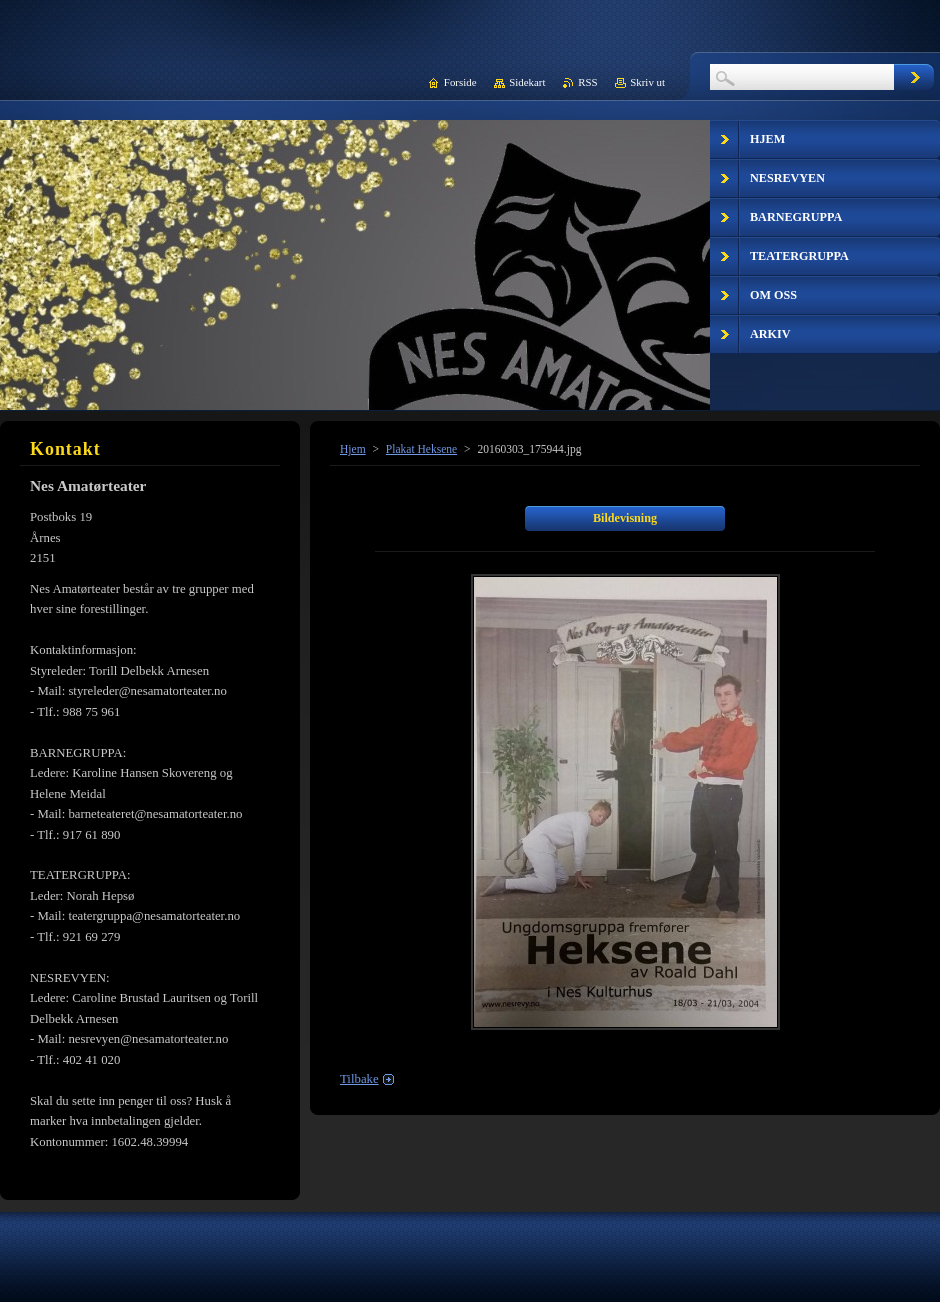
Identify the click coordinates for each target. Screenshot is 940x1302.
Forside (460, 82)
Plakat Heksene (421, 449)
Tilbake (359, 1079)
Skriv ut (647, 82)
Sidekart (527, 82)
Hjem (353, 449)
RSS (587, 82)
